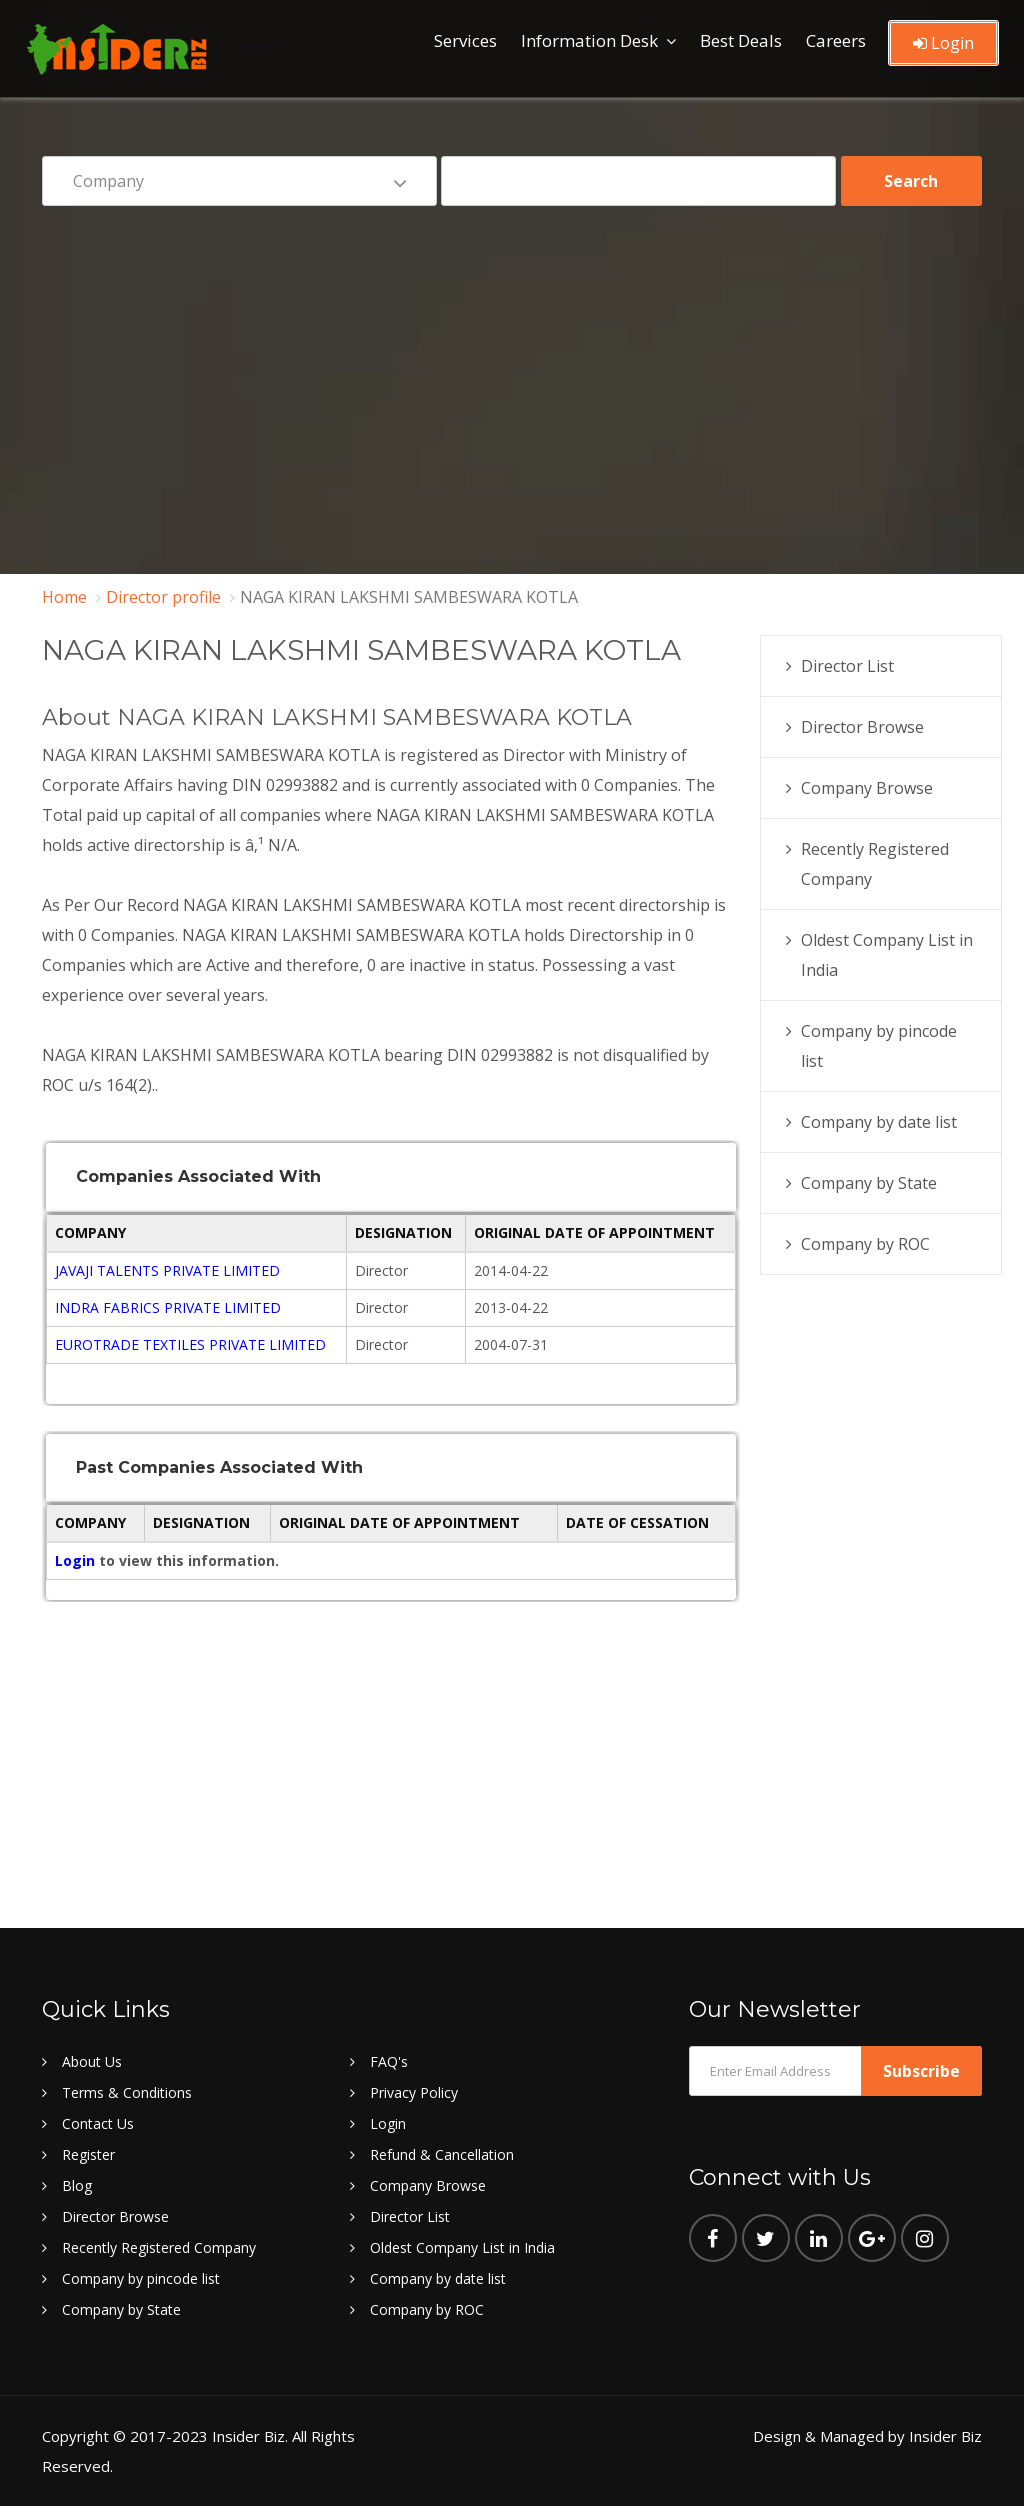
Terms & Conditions (127, 2092)
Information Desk (589, 40)
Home (64, 597)
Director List (847, 666)
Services (465, 40)
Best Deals (741, 40)
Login (943, 43)
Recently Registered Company (159, 2247)
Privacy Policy (414, 2092)
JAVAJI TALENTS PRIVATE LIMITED (167, 1270)
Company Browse (867, 788)
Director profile (163, 597)
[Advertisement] (512, 376)
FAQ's (389, 2061)
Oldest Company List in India (462, 2247)
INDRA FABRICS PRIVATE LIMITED (168, 1307)
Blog (77, 2185)
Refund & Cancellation (442, 2154)
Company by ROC (865, 1244)
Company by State (869, 1183)
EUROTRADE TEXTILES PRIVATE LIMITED (190, 1344)
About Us (92, 2061)
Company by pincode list (141, 2278)
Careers (836, 40)
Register (88, 2154)
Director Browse (862, 727)
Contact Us (98, 2123)
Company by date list (879, 1122)
